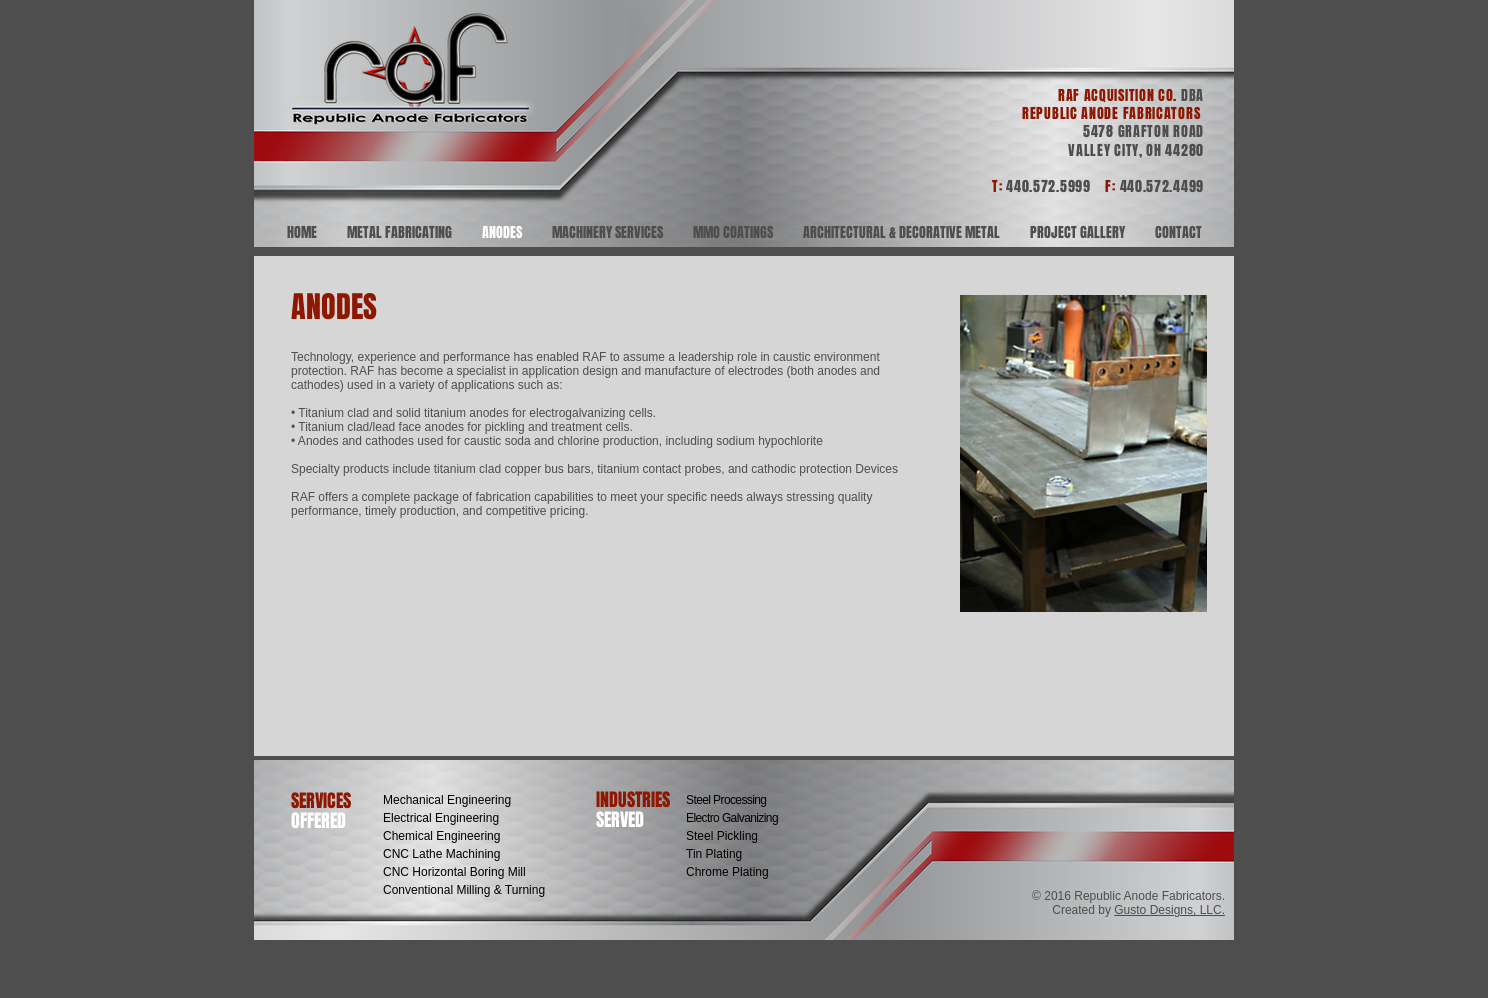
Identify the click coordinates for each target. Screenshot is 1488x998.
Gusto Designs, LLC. (1169, 910)
